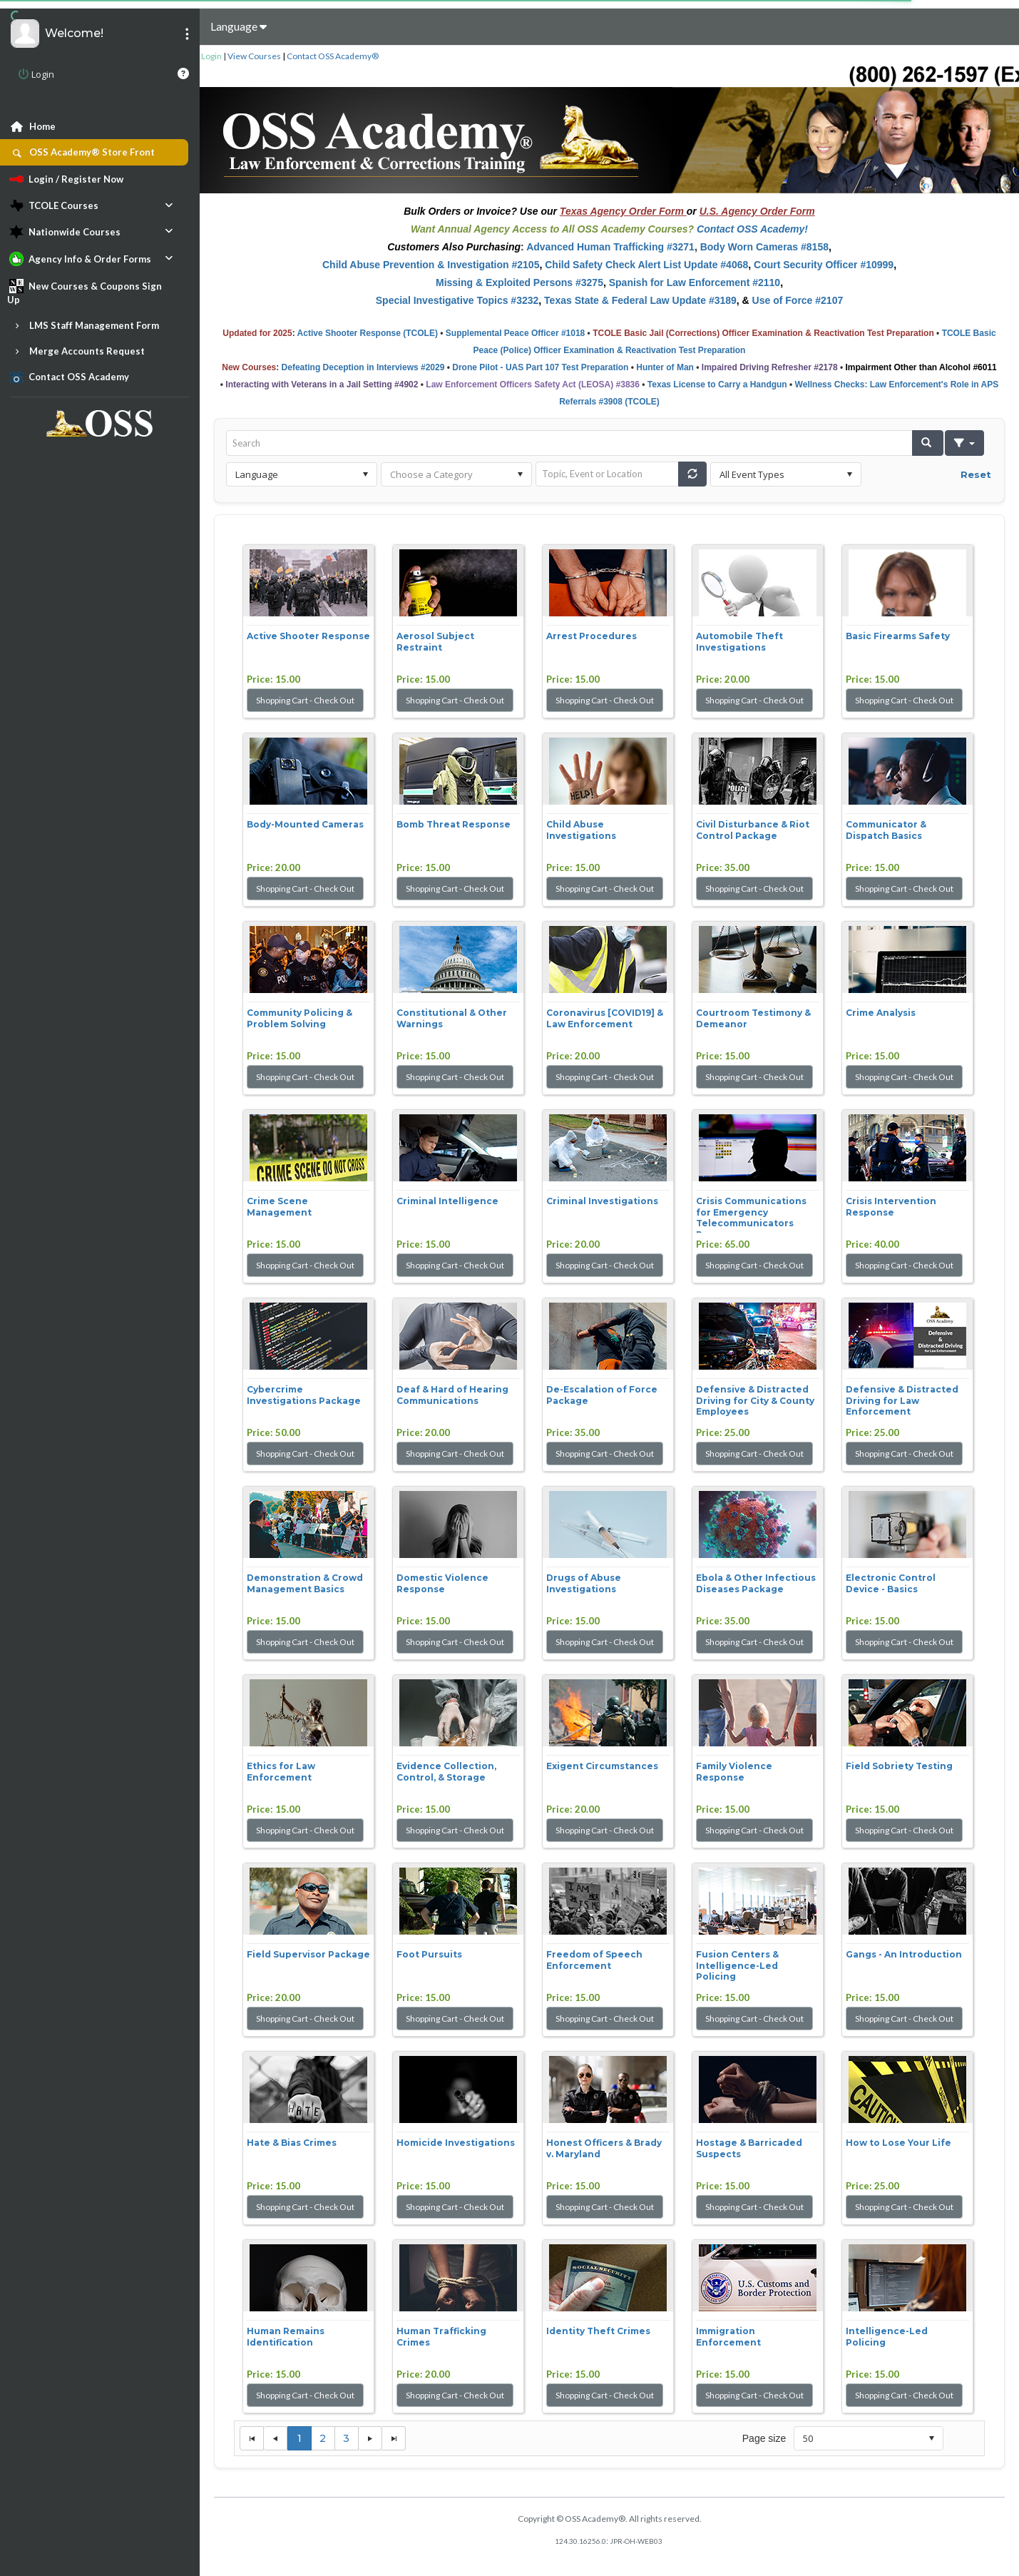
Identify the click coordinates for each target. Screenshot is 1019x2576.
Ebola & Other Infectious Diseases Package (756, 1583)
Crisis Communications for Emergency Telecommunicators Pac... (751, 1214)
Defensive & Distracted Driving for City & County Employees (755, 1400)
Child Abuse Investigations (581, 830)
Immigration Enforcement (728, 2337)
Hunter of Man (665, 367)
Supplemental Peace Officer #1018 (515, 333)
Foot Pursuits (429, 1954)
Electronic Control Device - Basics (891, 1583)
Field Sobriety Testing (899, 1766)
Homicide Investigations (455, 2142)
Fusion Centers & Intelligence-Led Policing (737, 1965)
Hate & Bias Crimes (292, 2142)
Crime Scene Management (279, 1207)
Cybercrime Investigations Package (304, 1395)
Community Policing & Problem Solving (299, 1018)
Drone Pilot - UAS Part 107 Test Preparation (540, 367)
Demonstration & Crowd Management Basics (305, 1583)
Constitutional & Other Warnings (451, 1018)
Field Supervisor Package (308, 1954)
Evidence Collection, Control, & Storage (446, 1772)
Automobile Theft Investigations (739, 642)
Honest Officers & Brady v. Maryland (604, 2148)
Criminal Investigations (602, 1201)
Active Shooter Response (308, 636)
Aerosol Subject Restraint (435, 642)
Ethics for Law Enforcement (281, 1772)
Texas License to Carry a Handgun (717, 385)
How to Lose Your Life (898, 2142)
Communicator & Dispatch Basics (886, 830)
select (365, 474)
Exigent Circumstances (602, 1766)
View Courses (254, 56)
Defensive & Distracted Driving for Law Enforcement (902, 1400)
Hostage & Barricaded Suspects (749, 2148)
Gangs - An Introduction (904, 1954)
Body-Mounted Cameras (305, 824)
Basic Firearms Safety (898, 636)
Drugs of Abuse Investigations (583, 1583)
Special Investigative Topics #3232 (457, 300)
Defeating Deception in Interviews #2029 (363, 367)
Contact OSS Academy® (333, 56)
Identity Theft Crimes (598, 2331)
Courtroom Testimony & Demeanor (753, 1018)
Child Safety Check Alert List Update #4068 (646, 264)
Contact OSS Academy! (752, 229)
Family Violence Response (734, 1772)
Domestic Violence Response (442, 1583)
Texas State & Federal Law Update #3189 (640, 300)
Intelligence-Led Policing (887, 2337)
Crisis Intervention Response (891, 1207)
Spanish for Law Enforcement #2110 (694, 282)
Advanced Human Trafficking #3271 (610, 247)
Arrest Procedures (591, 636)
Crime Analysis (881, 1012)
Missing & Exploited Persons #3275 (519, 282)
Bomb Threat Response (453, 824)
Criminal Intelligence (447, 1201)
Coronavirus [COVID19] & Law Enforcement (604, 1018)
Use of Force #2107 (798, 300)
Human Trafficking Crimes (441, 2337)
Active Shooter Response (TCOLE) (367, 333)
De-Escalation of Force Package (601, 1395)
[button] (927, 443)
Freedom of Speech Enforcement (594, 1960)
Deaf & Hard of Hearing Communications (452, 1395)
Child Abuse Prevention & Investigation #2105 (430, 264)
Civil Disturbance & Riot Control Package (752, 830)
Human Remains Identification (285, 2337)
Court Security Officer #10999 (823, 264)
